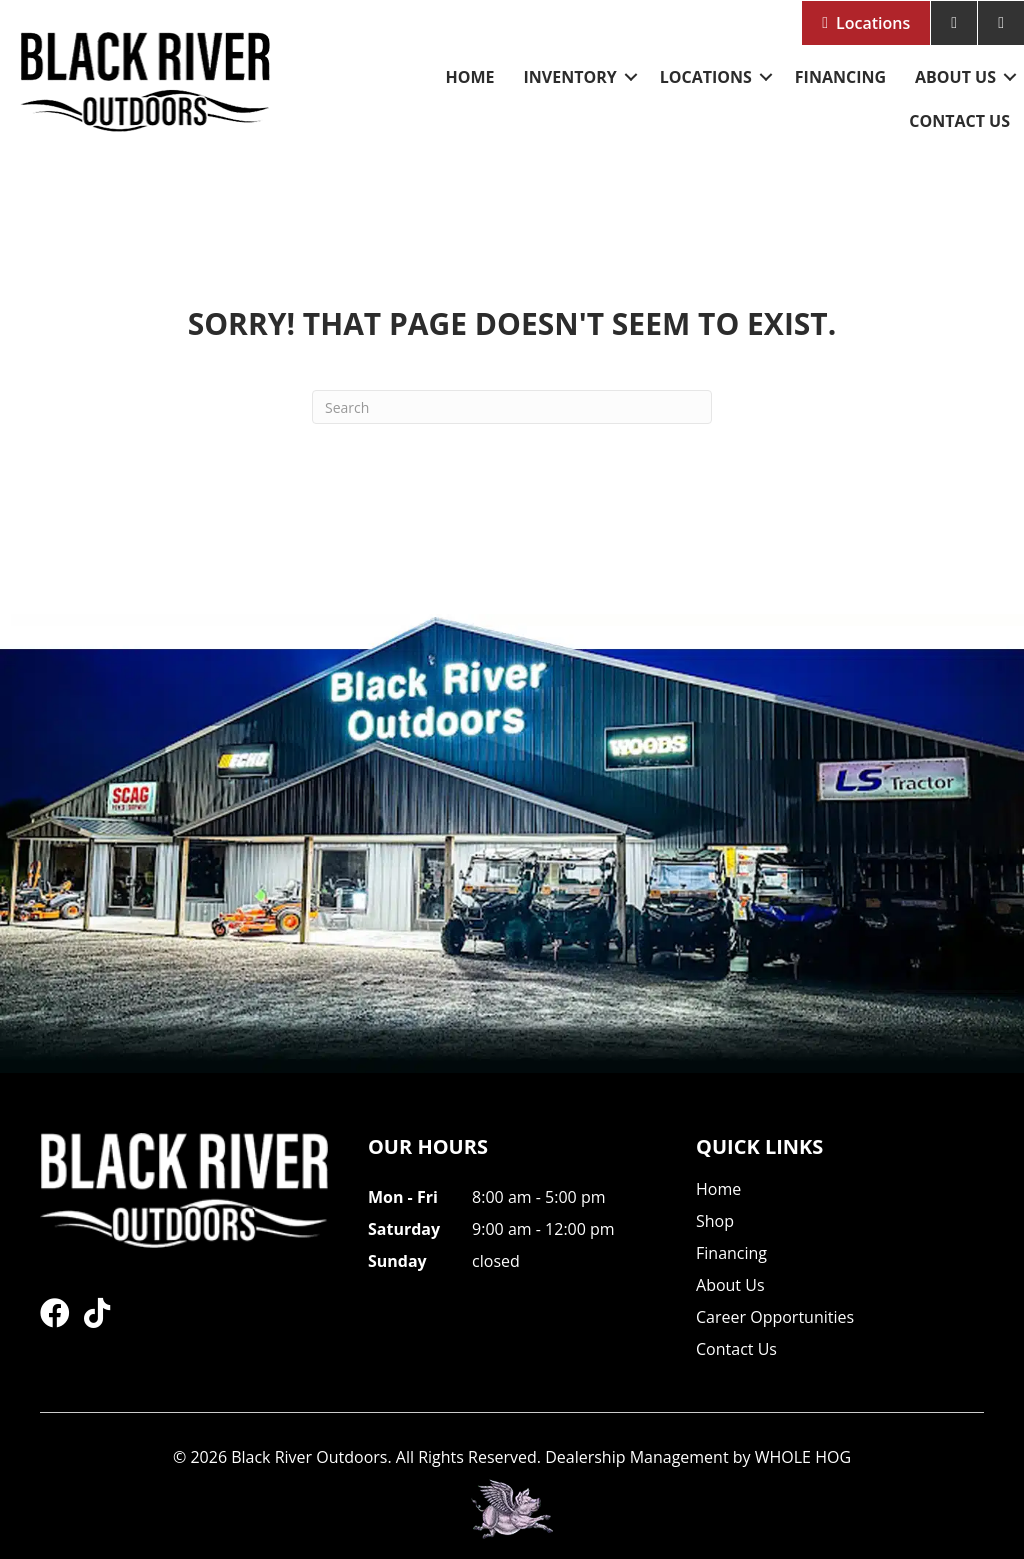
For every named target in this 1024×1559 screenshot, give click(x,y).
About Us (955, 77)
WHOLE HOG (803, 1457)
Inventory (569, 77)
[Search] (512, 407)
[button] (631, 77)
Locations (873, 23)
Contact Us (959, 121)
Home (469, 77)
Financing (840, 77)
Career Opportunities (775, 1318)
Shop (715, 1222)
